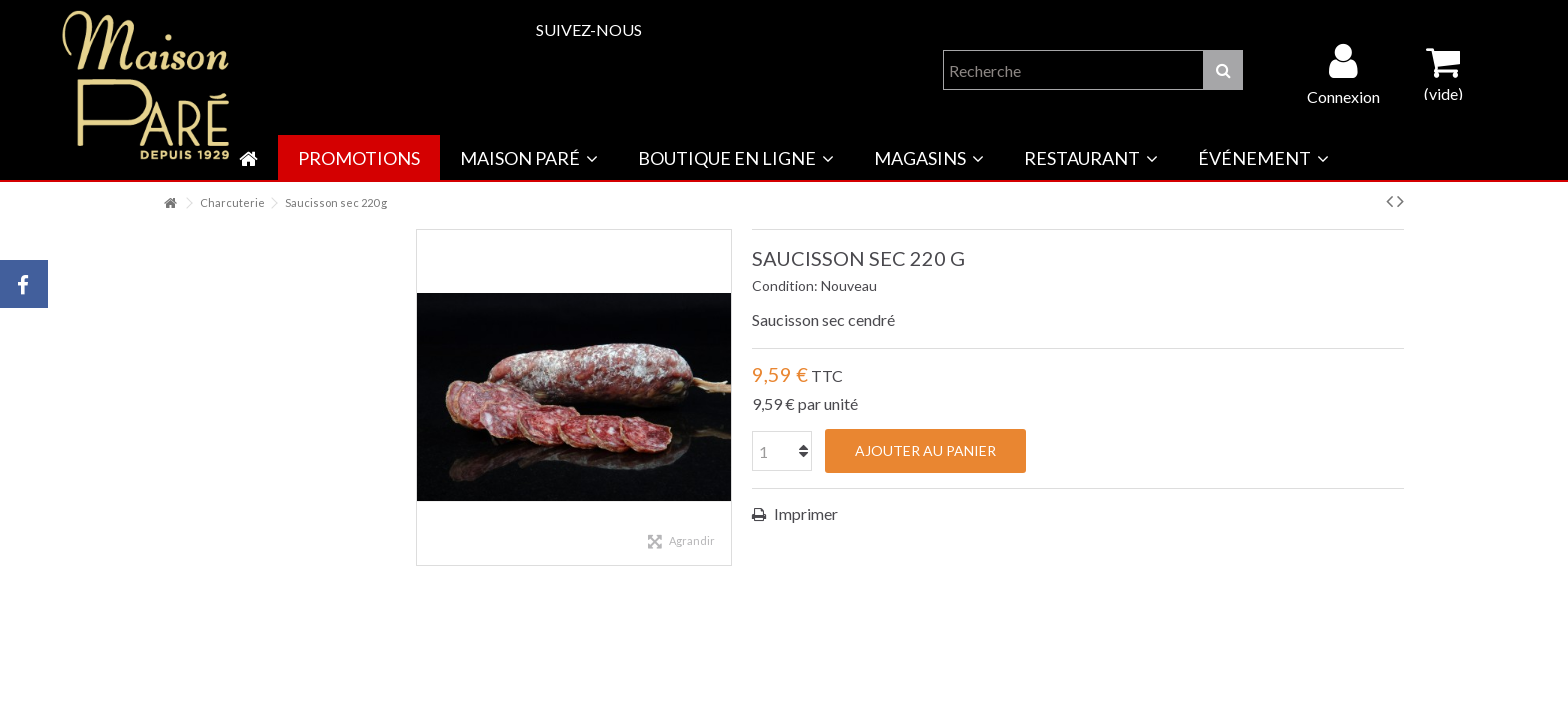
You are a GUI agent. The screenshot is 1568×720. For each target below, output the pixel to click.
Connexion (1343, 95)
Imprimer (804, 513)
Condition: (785, 285)
